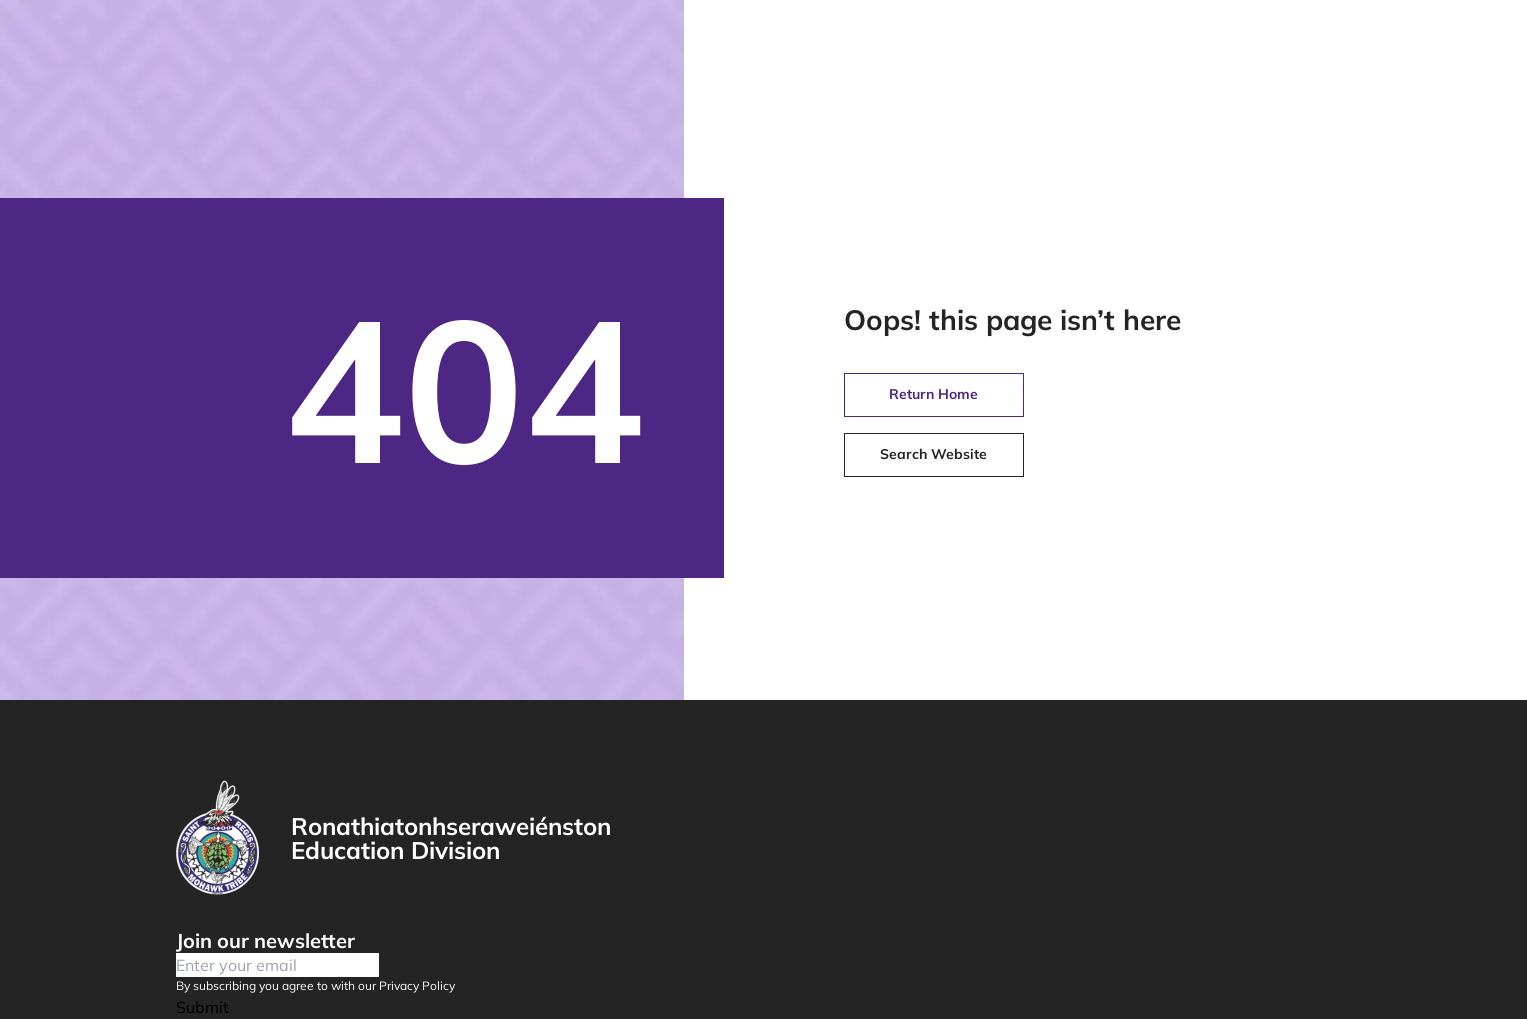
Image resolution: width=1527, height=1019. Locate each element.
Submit (202, 1007)
